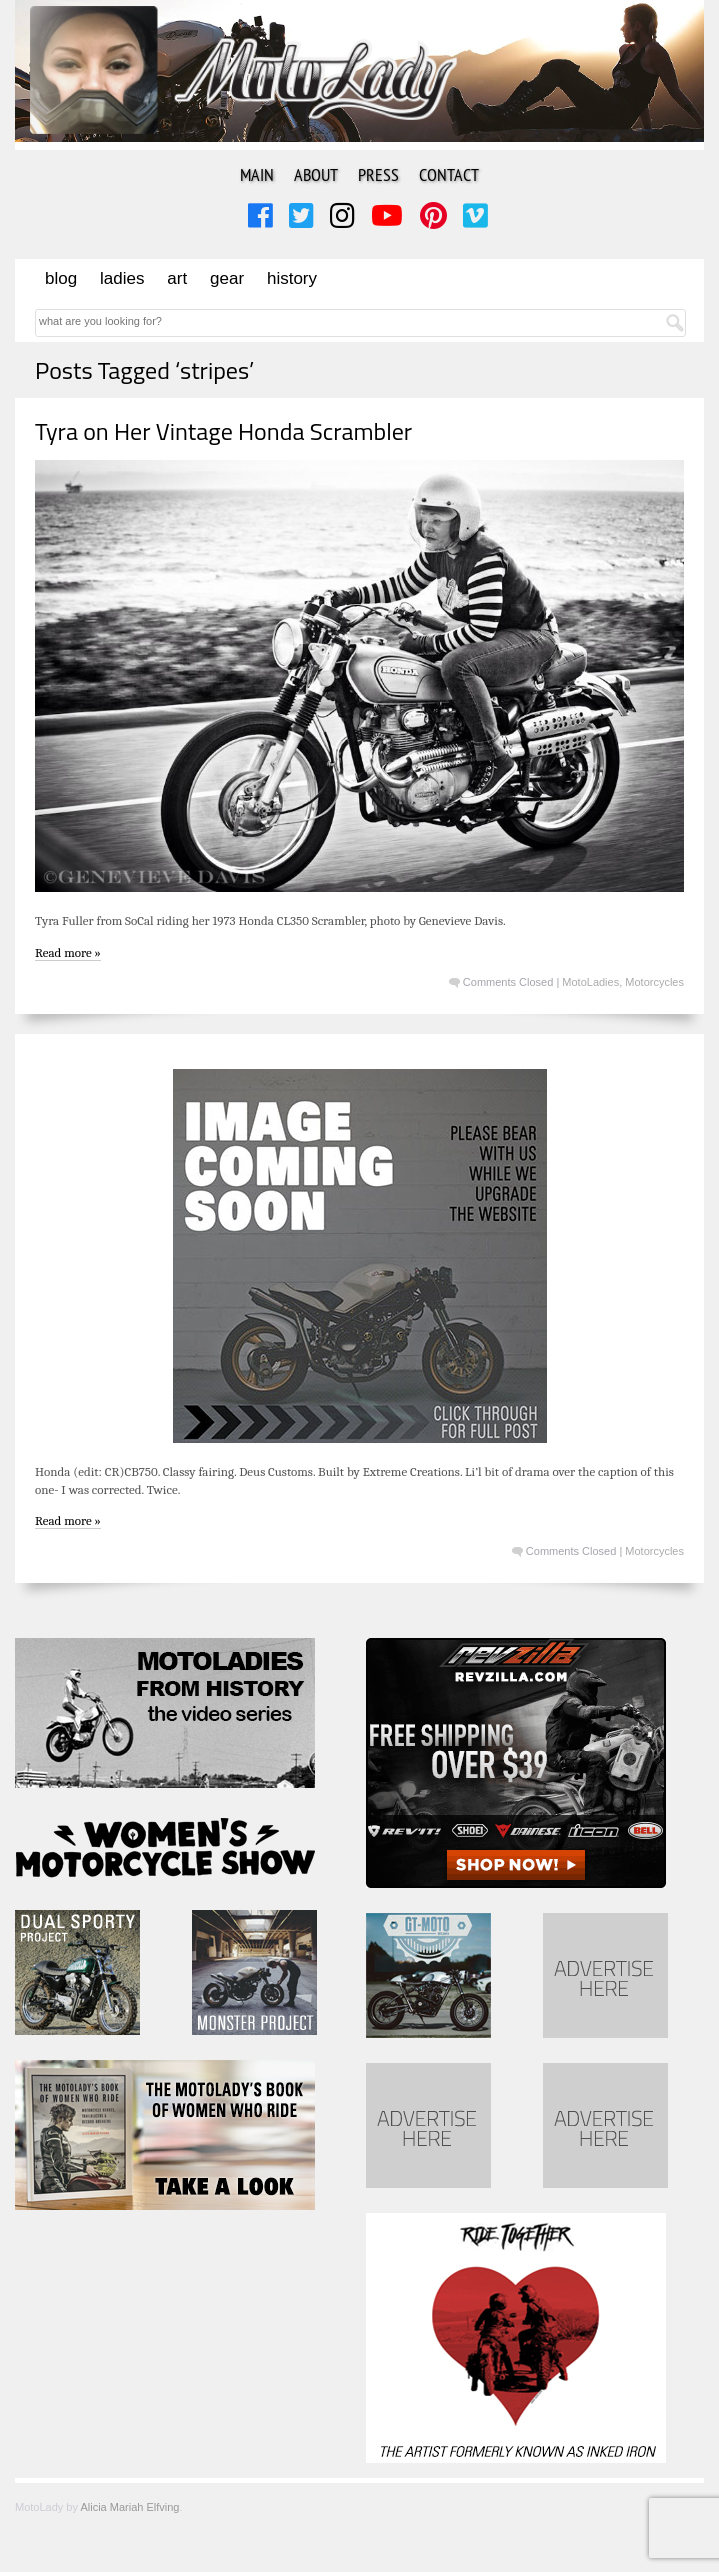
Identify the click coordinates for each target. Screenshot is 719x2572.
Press (378, 174)
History (292, 278)
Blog (61, 278)
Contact (449, 174)
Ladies (122, 278)
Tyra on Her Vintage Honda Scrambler (223, 431)
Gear (227, 278)
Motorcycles (654, 982)
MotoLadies (590, 982)
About (316, 174)
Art (177, 278)
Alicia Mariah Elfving (129, 2507)
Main (257, 174)
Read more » (68, 952)
